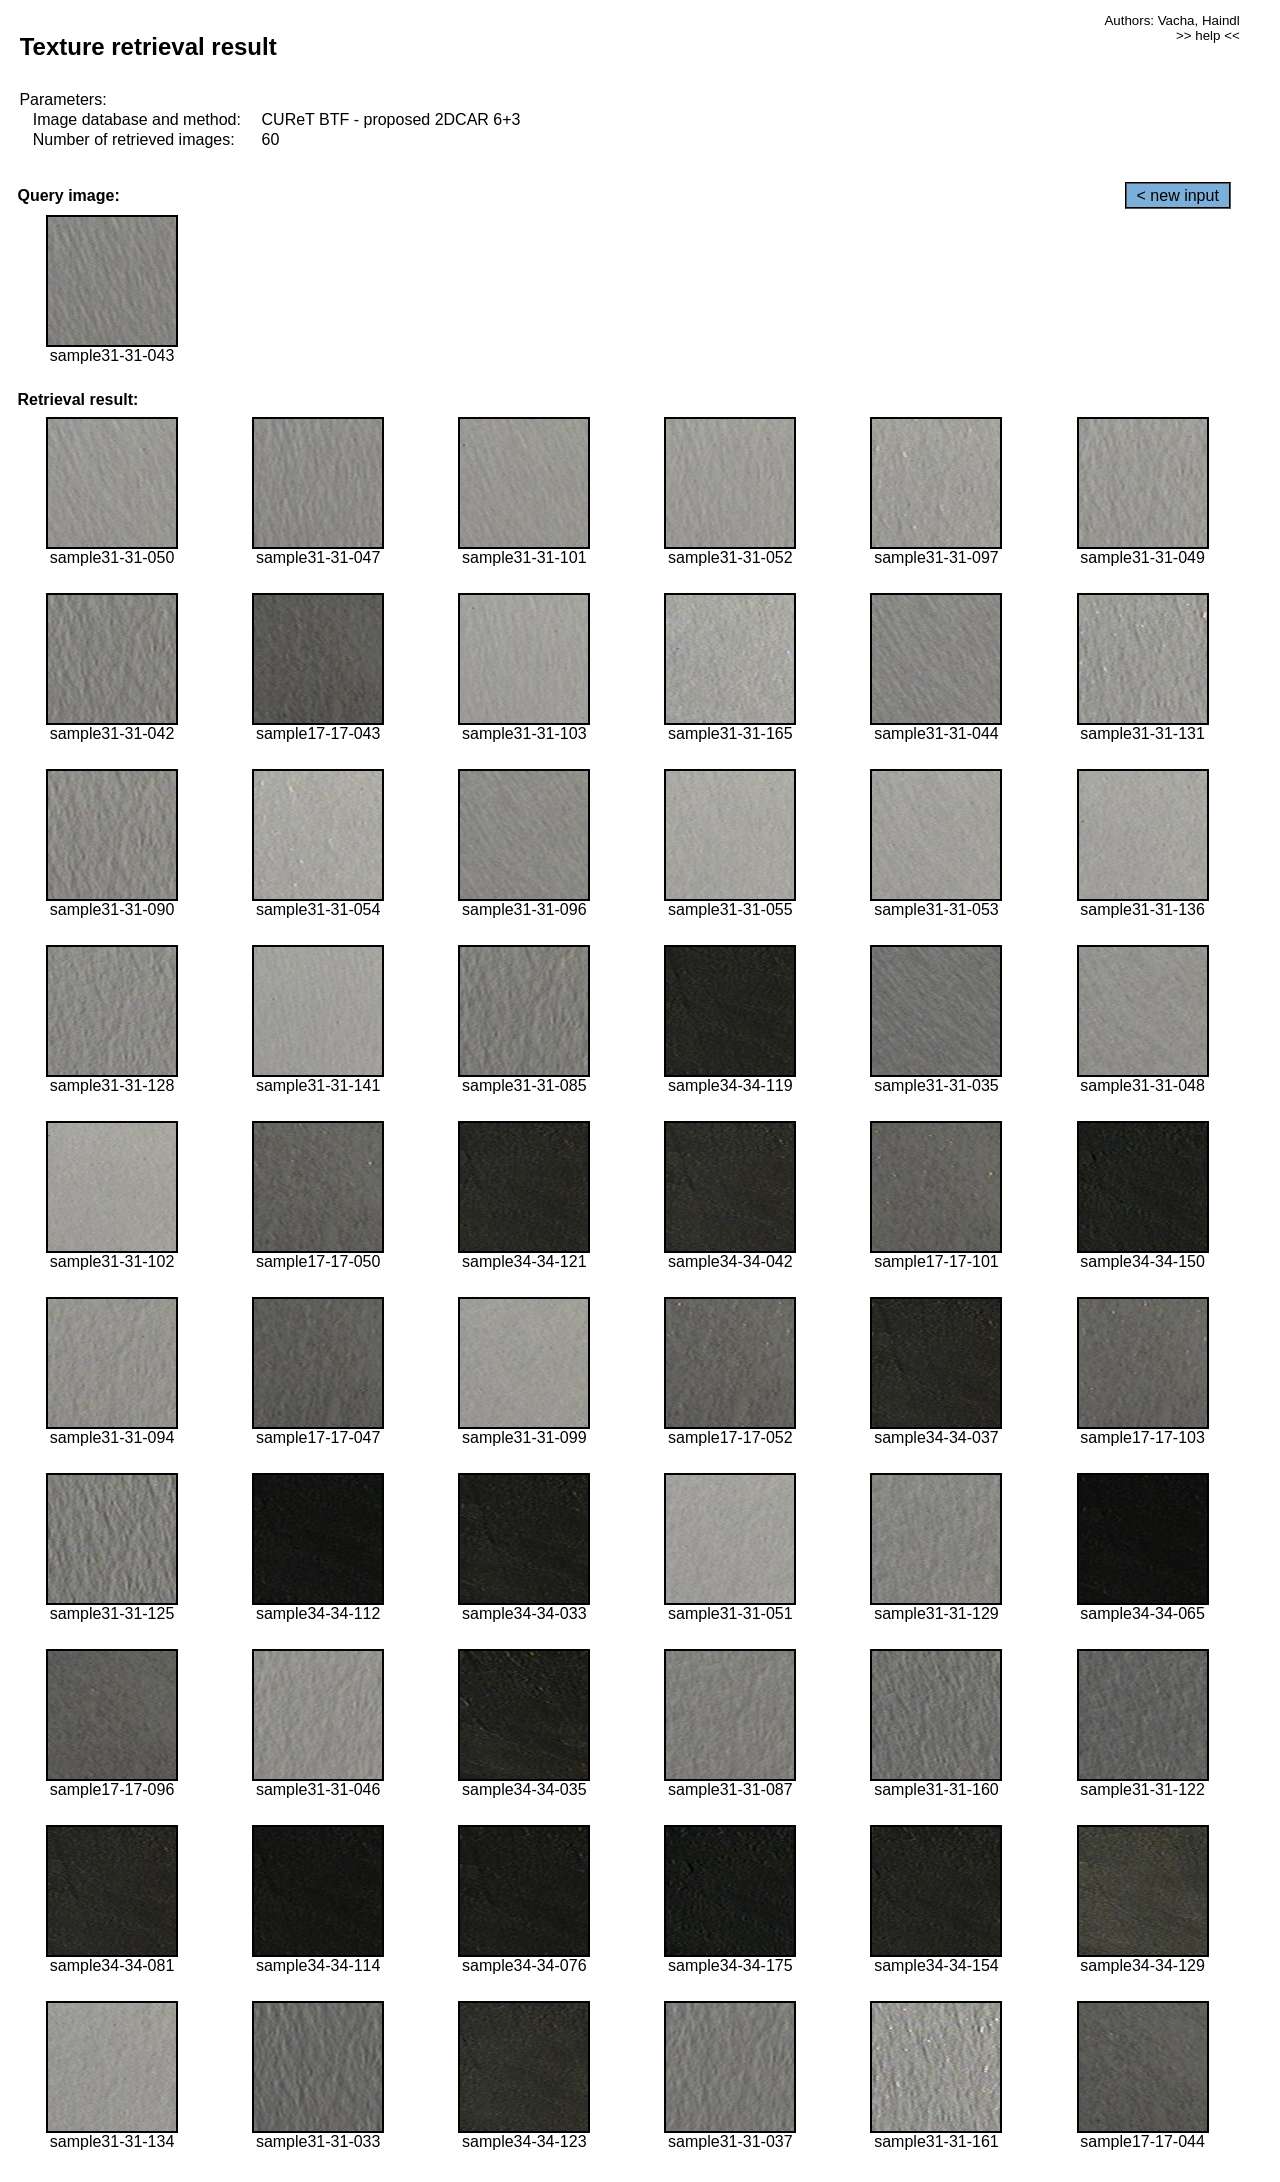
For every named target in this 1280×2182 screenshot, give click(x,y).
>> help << (1208, 35)
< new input (1178, 195)
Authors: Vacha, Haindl (1171, 20)
